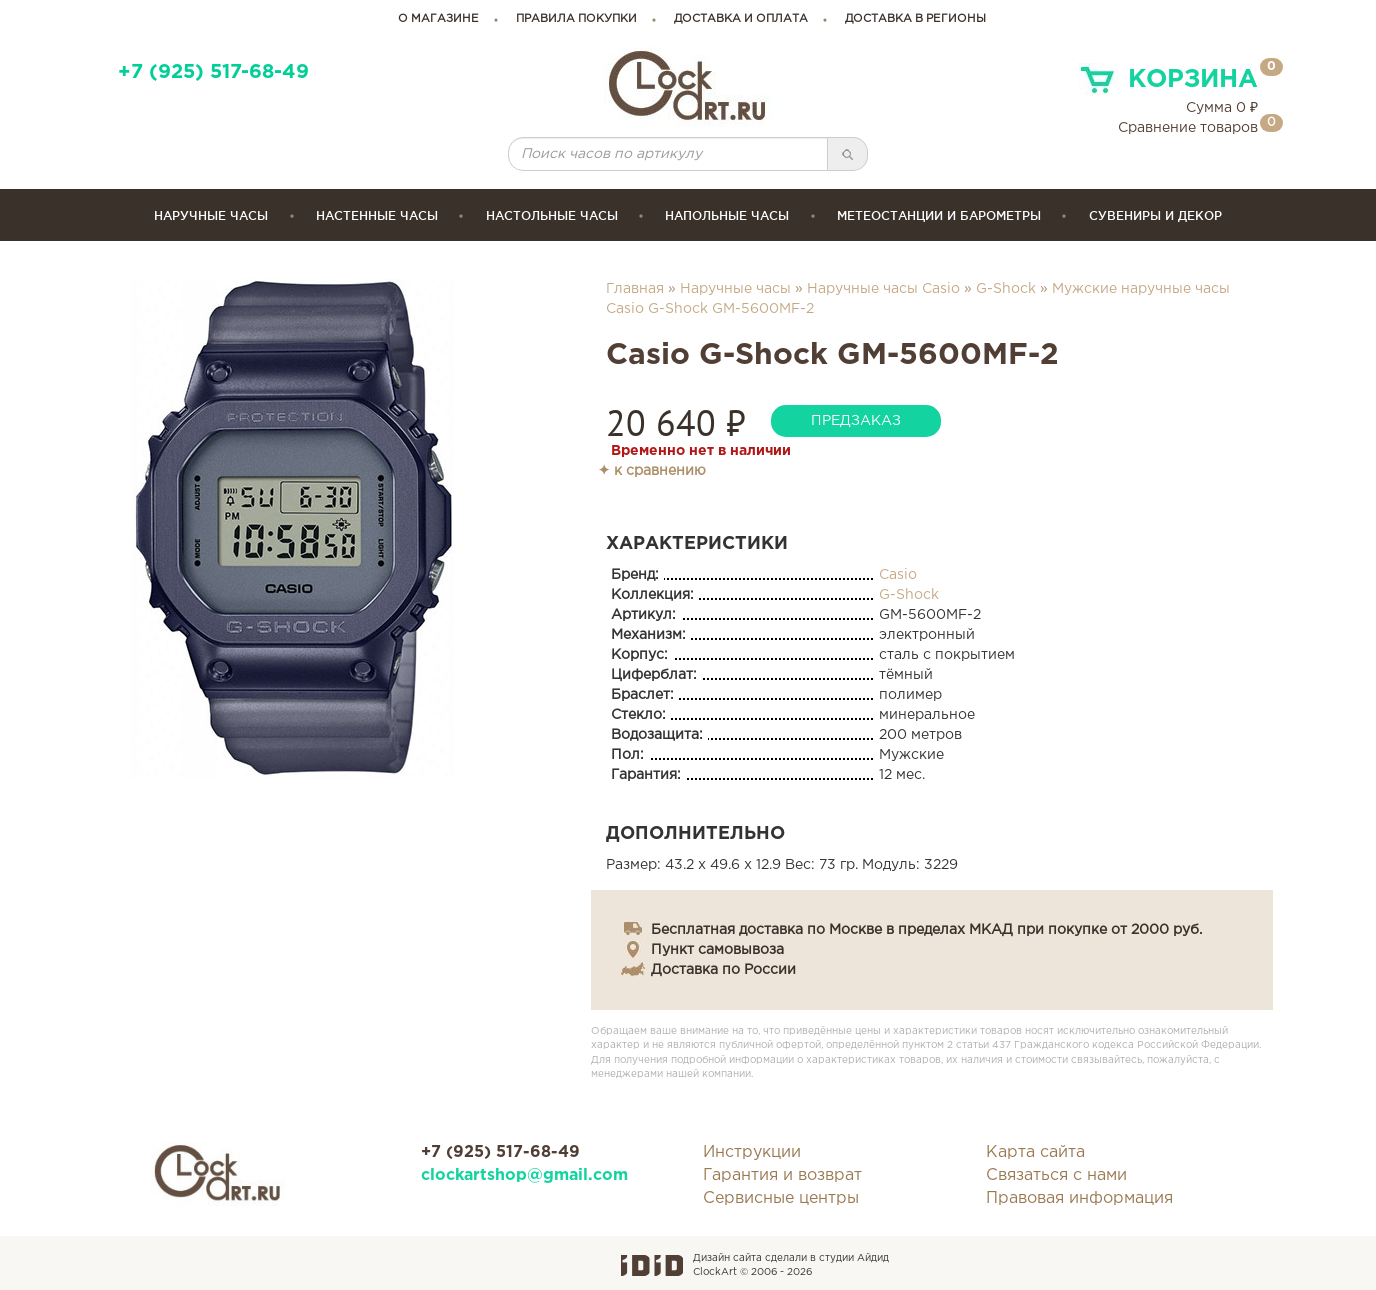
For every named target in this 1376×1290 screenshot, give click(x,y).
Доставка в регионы (915, 19)
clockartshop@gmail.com (524, 1175)
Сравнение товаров (1188, 128)
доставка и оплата (741, 19)
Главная (635, 289)
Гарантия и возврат (782, 1175)
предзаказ (856, 421)
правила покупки (576, 19)
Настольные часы (552, 215)
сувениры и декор (1155, 215)
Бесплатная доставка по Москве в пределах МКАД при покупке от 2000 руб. (926, 930)
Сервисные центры (781, 1198)
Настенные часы (377, 215)
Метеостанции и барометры (939, 215)
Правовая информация (1079, 1198)
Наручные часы (211, 215)
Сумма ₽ (1222, 108)
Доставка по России (723, 970)
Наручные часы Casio (883, 289)
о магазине (438, 19)
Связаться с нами (1056, 1175)
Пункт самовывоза (717, 950)
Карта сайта (1035, 1152)
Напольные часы (727, 215)
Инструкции (752, 1152)
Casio (898, 575)
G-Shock (1006, 289)
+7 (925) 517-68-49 (213, 72)
